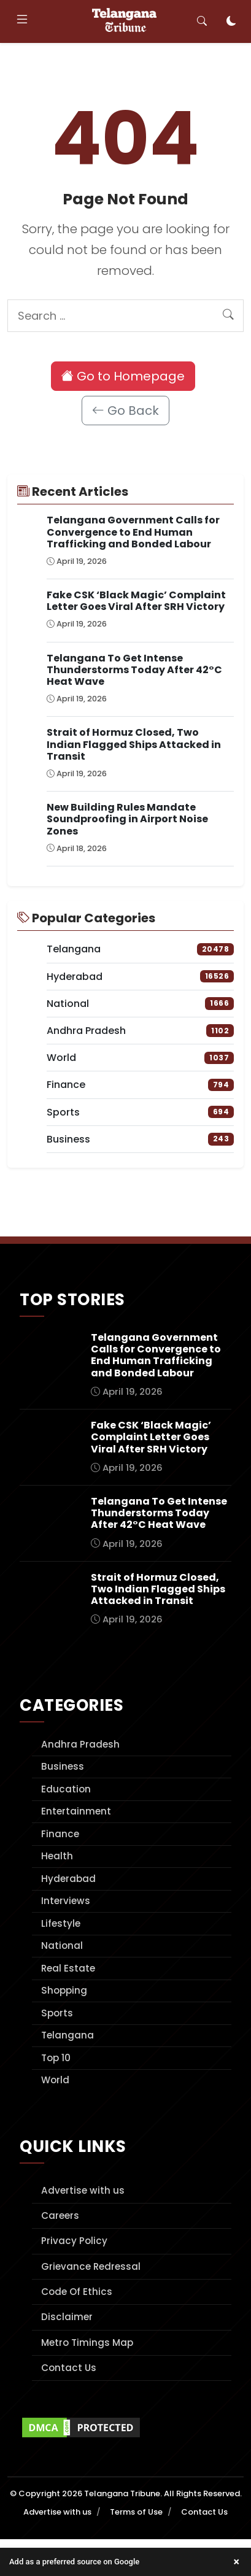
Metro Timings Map (87, 2342)
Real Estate (68, 1968)
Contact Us (68, 2367)
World (55, 2079)
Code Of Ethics (76, 2291)
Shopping (64, 1990)
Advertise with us (83, 2190)
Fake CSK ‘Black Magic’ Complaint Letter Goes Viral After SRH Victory (136, 601)
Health (57, 1855)
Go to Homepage (123, 376)
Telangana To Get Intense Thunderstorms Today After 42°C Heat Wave (134, 669)
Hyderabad (68, 1878)
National (62, 1945)
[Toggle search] (202, 21)
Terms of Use (136, 2512)
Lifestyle (60, 1923)
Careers (60, 2215)
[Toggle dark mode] (231, 21)
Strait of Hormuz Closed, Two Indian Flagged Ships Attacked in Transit (134, 744)
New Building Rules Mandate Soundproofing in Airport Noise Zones (127, 819)
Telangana (67, 2035)
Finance (60, 1833)
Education (66, 1789)
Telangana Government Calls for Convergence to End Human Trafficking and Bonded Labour (133, 531)
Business (62, 1766)
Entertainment (76, 1811)
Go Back (125, 410)
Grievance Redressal (91, 2266)
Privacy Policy (74, 2240)
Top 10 (56, 2057)
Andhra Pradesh (80, 1744)
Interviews (65, 1900)
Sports (57, 2013)
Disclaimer (67, 2316)
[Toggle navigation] (22, 21)
